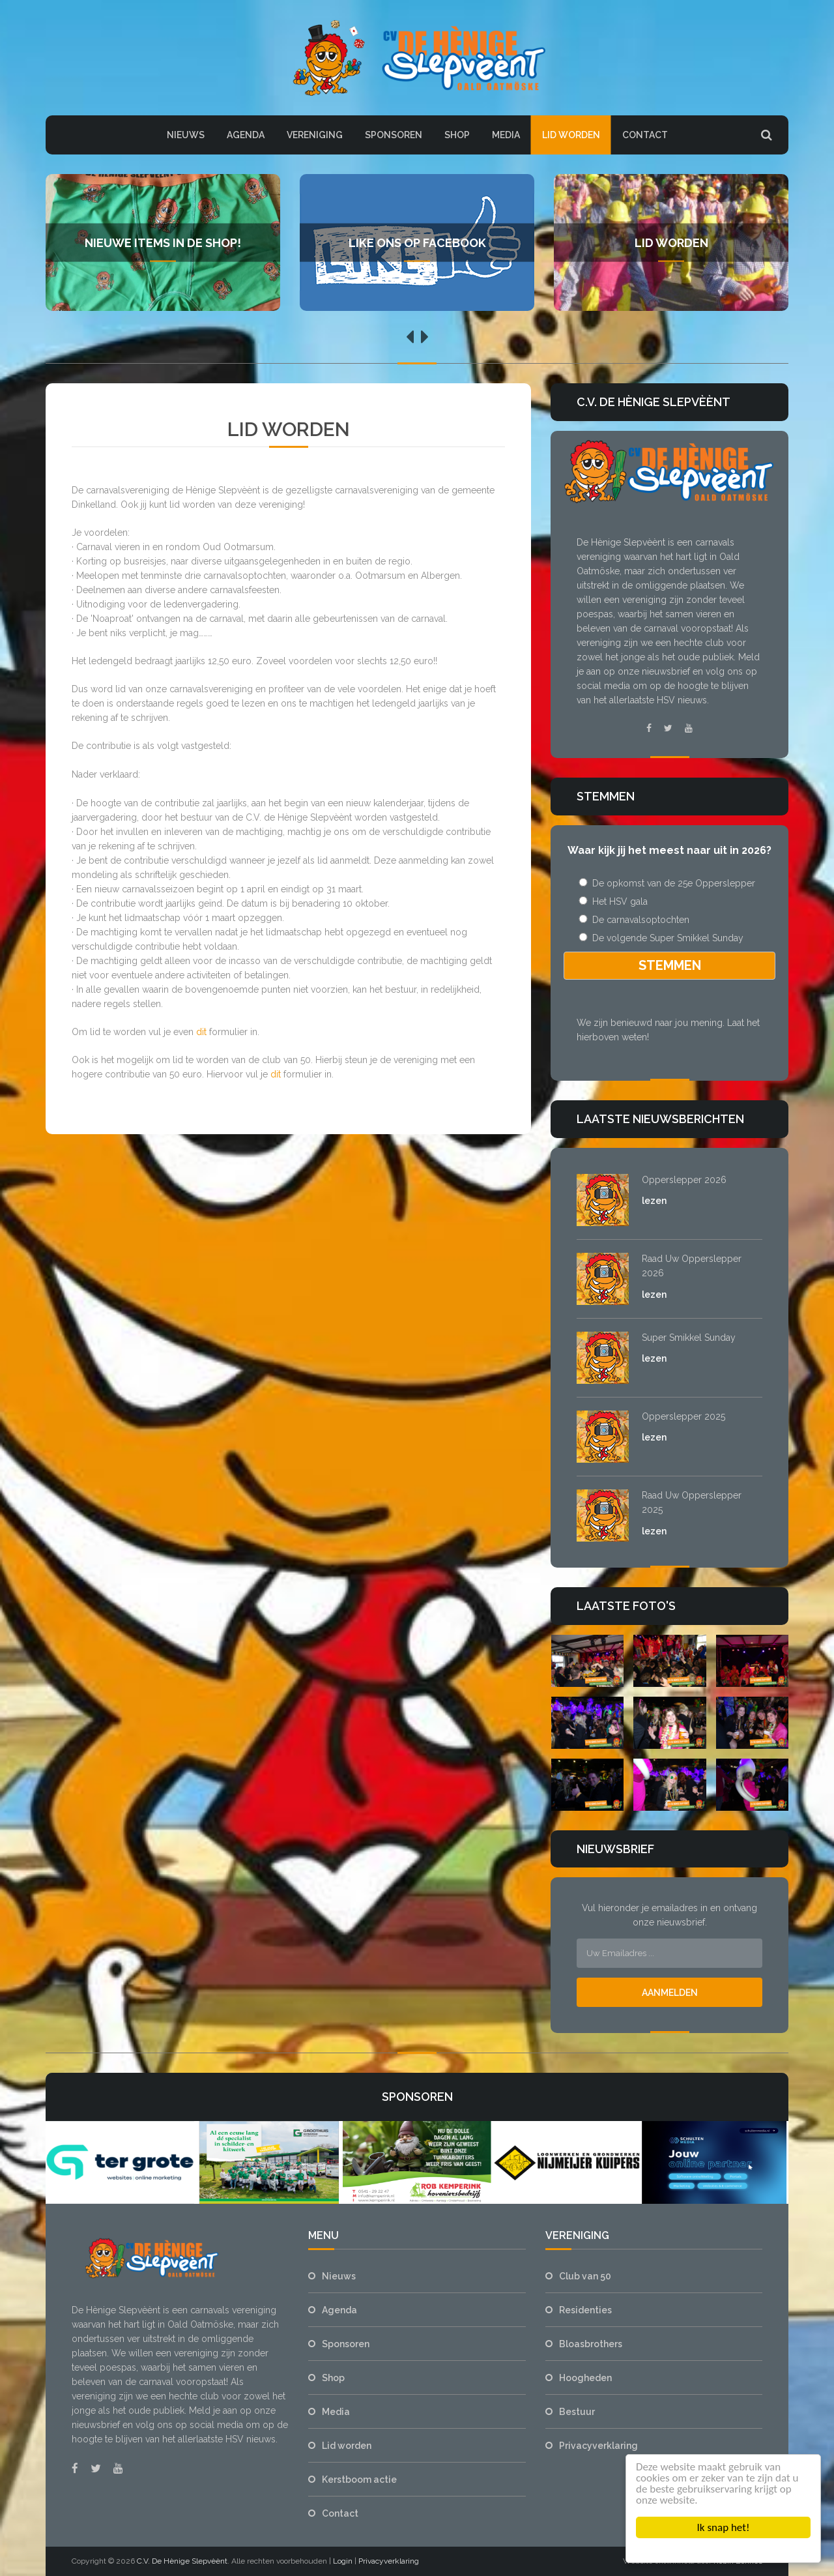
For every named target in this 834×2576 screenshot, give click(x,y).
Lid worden (571, 135)
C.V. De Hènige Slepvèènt (182, 2561)
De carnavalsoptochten (633, 920)
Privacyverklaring (598, 2445)
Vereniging (315, 135)
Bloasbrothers (590, 2344)
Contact (645, 135)
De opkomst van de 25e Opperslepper (666, 883)
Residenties (585, 2310)
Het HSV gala (612, 901)
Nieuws (186, 135)
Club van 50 (585, 2276)
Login (342, 2561)
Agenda (246, 135)
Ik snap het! (723, 2527)
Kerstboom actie (359, 2479)
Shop (457, 135)
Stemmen (670, 965)
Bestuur (577, 2412)
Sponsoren (393, 135)
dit (201, 1032)
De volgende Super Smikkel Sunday (660, 938)
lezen (654, 1200)
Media (506, 135)
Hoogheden (585, 2378)
